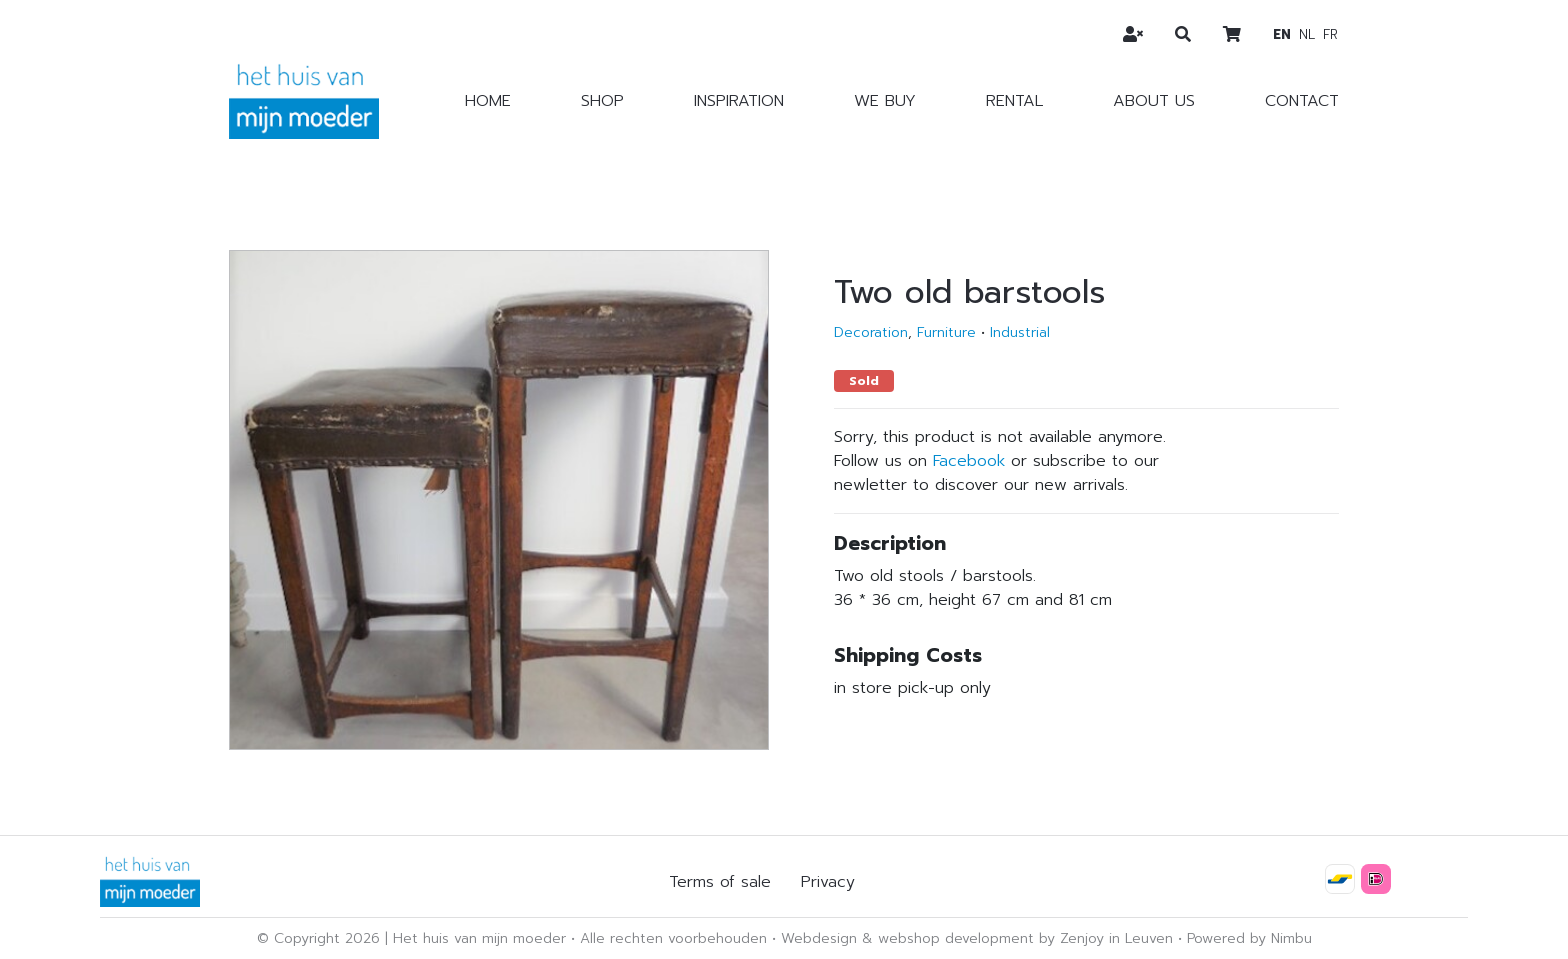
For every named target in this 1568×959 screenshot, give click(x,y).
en (1282, 34)
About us (1154, 101)
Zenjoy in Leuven (1116, 938)
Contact (1302, 101)
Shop (602, 101)
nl (1307, 34)
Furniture (946, 332)
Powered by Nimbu (1249, 938)
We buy (885, 101)
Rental (1014, 101)
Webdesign (819, 938)
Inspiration (739, 101)
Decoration (871, 332)
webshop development (956, 938)
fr (1330, 34)
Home (488, 101)
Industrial (1020, 332)
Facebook (969, 461)
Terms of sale (720, 882)
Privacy (828, 882)
